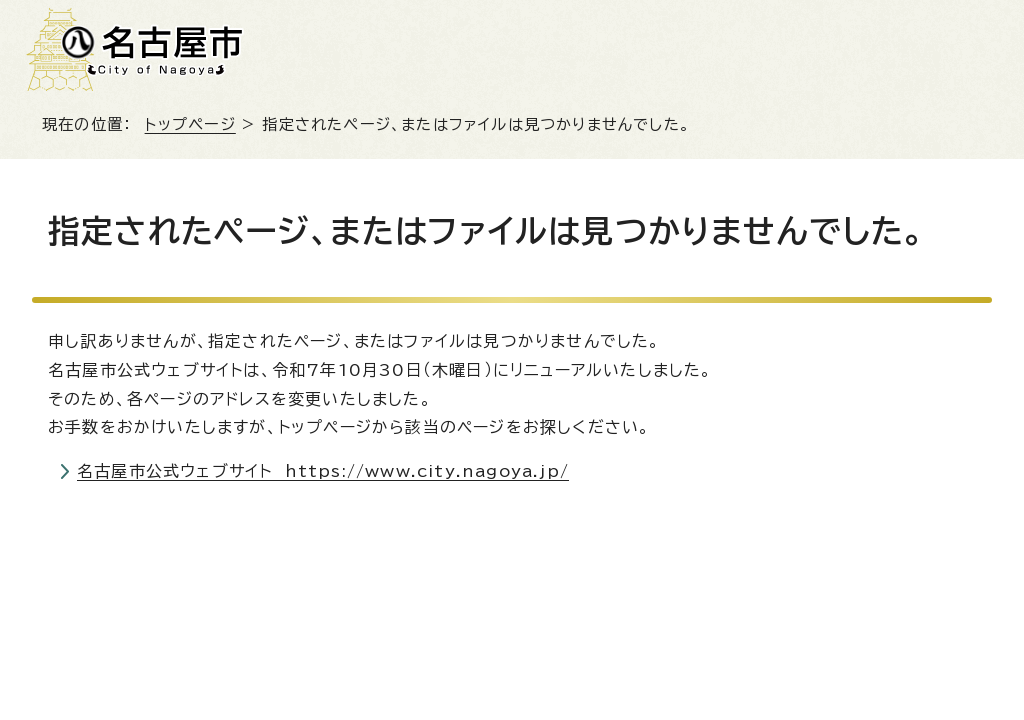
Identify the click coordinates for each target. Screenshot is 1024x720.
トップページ (190, 124)
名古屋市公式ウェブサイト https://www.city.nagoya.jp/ (323, 471)
